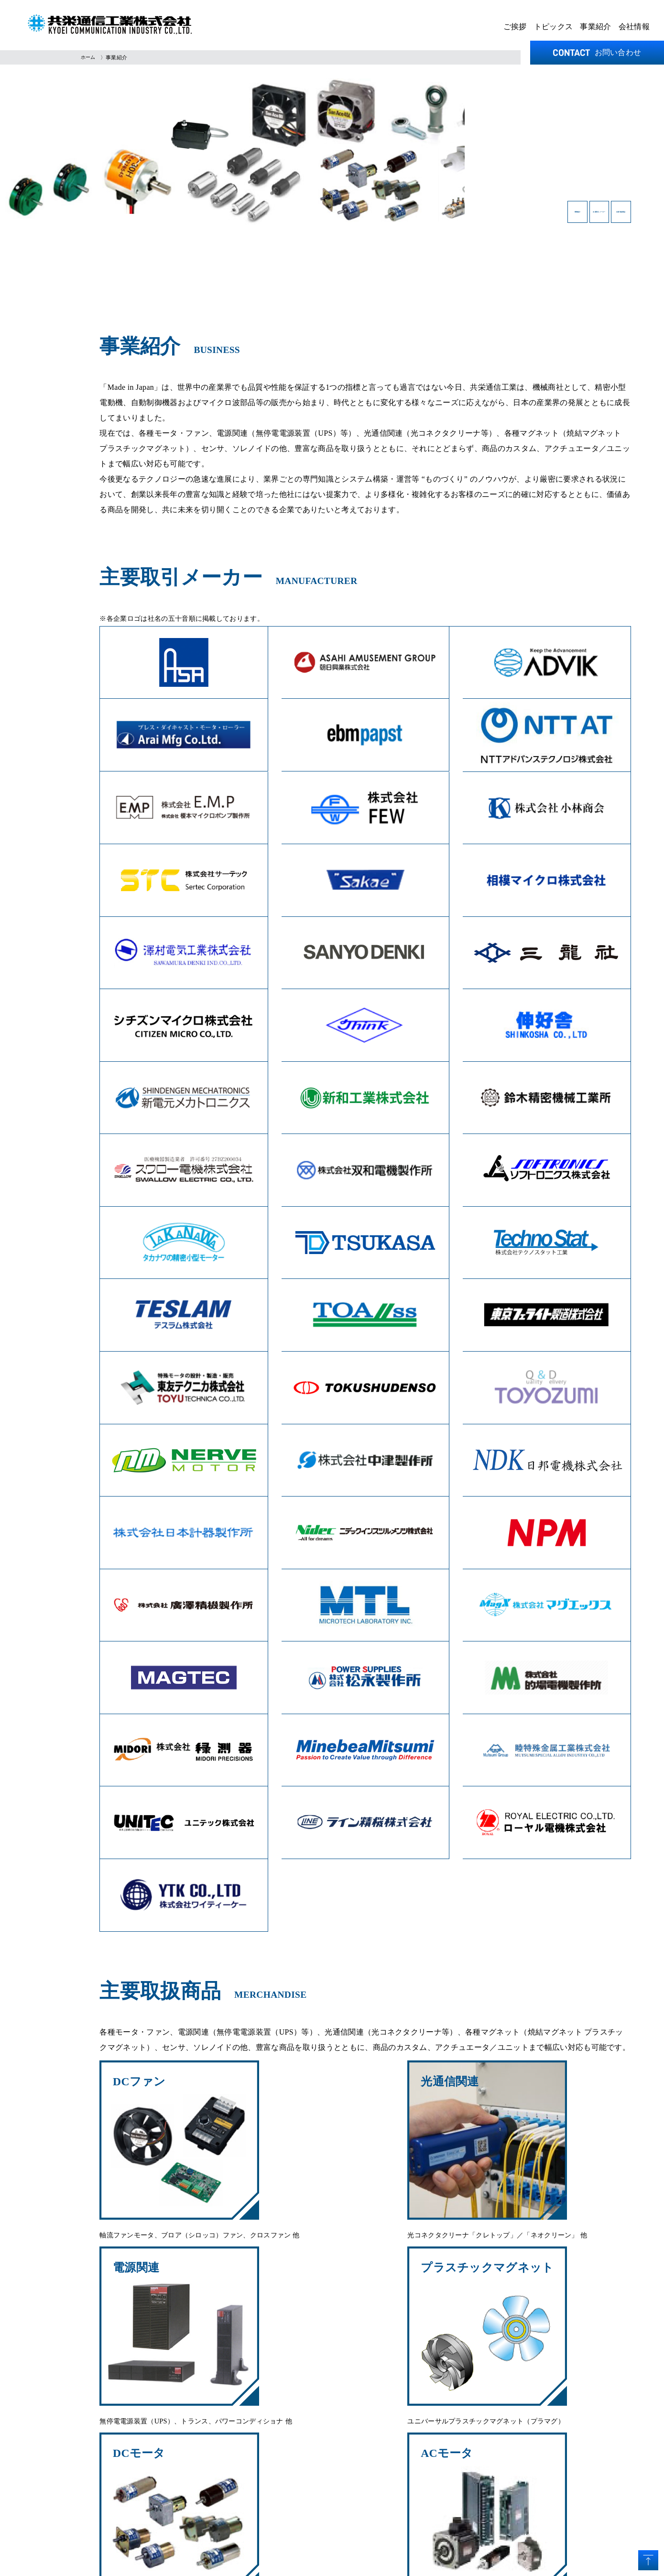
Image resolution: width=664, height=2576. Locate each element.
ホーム (89, 57)
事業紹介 (595, 26)
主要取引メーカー (472, 217)
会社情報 (634, 26)
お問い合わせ (597, 52)
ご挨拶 (515, 26)
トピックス (553, 26)
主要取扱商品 (581, 217)
